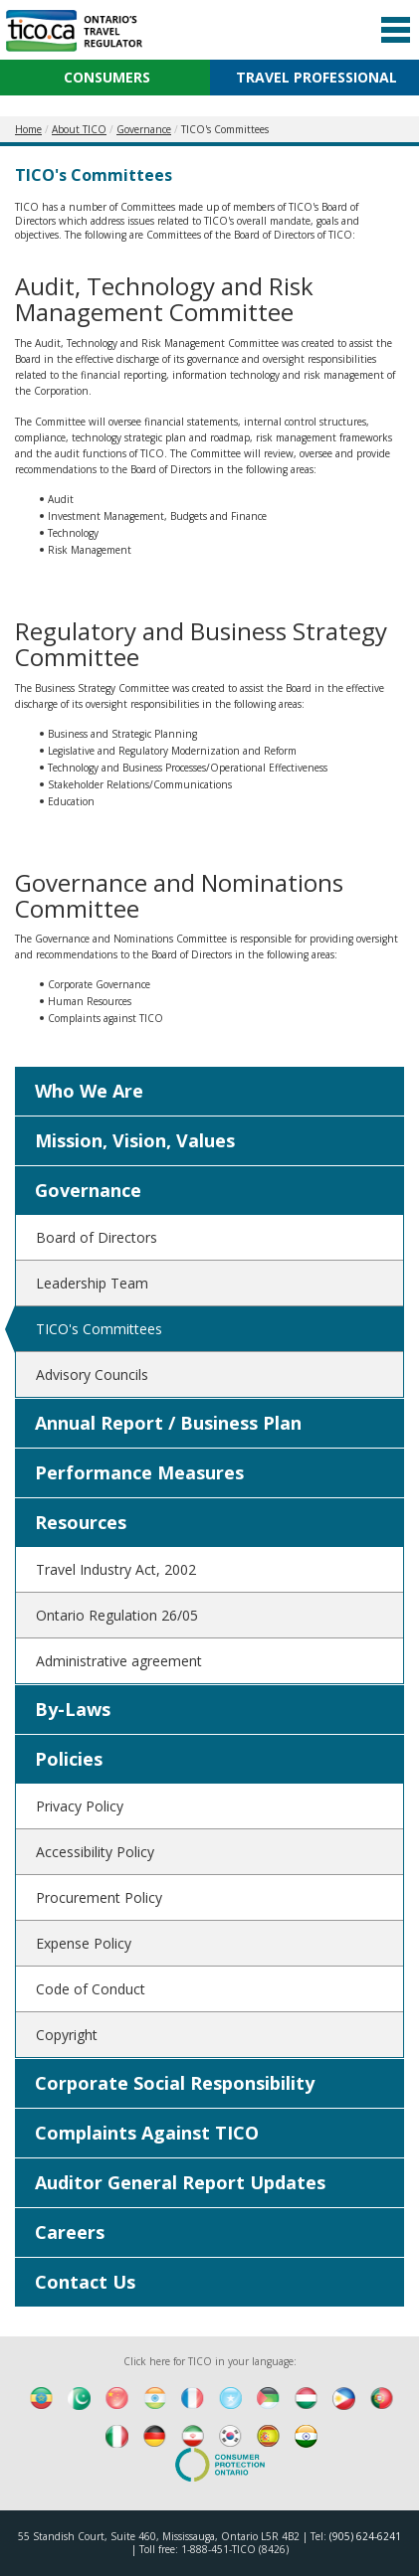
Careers (70, 2232)
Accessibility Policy (95, 1851)
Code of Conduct (90, 1988)
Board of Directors (96, 1237)
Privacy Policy (79, 1806)
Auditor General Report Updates (180, 2182)
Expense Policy (83, 1943)
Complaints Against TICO (147, 2133)
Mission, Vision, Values (135, 1140)
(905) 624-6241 (365, 2536)
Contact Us (85, 2282)
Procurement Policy (99, 1897)
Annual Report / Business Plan (168, 1423)
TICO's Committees (99, 1328)
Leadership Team (92, 1283)
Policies (69, 1759)
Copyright (67, 2034)
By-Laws (72, 1709)
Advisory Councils (92, 1374)
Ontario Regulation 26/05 (117, 1615)
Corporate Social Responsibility (174, 2083)
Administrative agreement (119, 1660)
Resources (80, 1522)
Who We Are (89, 1091)
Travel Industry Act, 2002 (116, 1569)
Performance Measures (139, 1472)
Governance (88, 1190)
